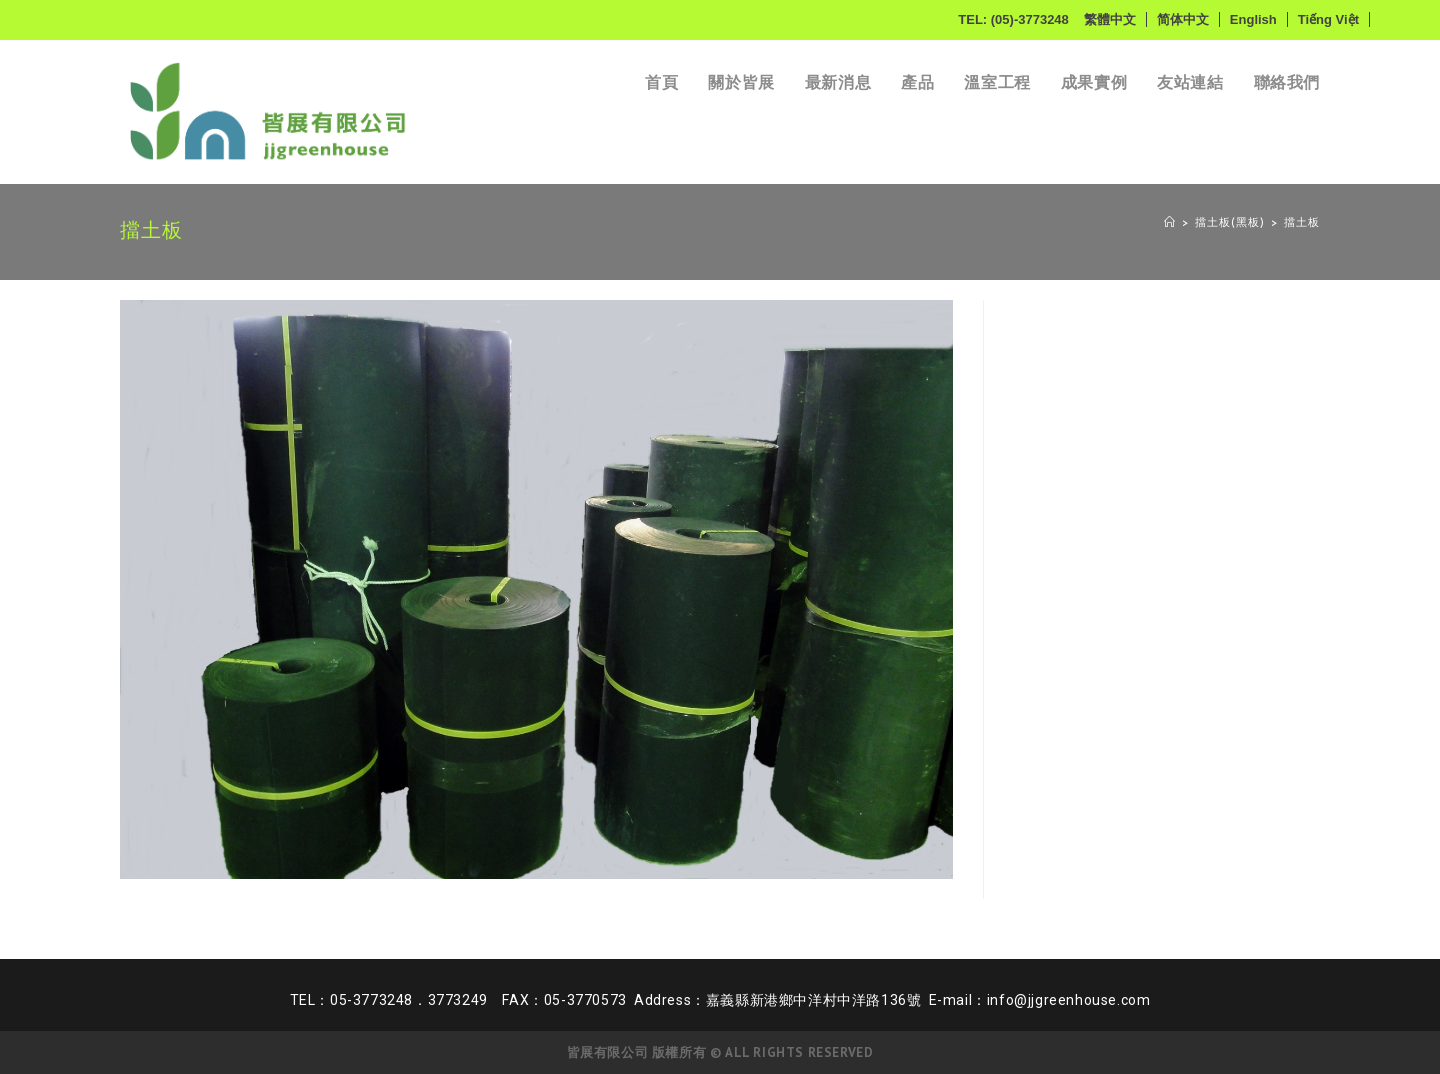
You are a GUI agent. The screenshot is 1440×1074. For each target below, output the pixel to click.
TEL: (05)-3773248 (1013, 19)
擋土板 (1302, 223)
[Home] (1170, 223)
